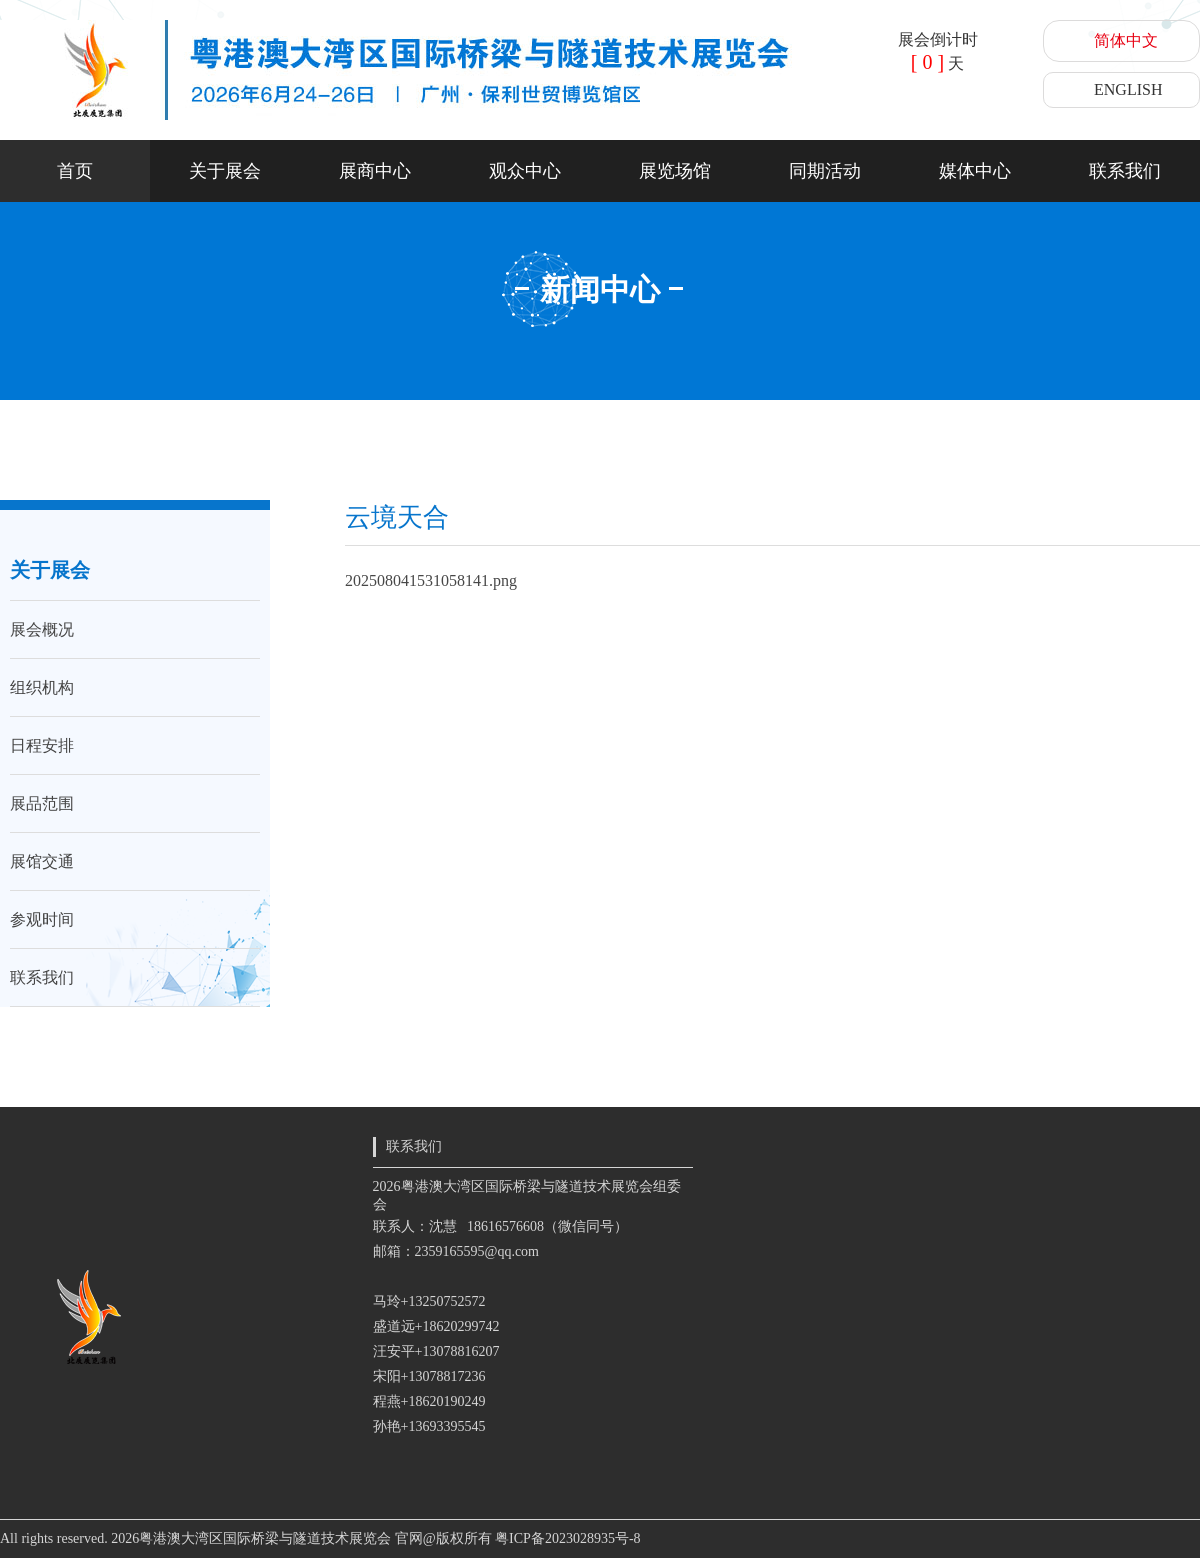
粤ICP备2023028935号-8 (567, 1538)
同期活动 (825, 171)
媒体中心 (975, 171)
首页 (75, 171)
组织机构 (42, 687)
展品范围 (42, 803)
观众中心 (525, 171)
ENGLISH (1128, 89)
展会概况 (42, 629)
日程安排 (42, 745)
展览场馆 (675, 171)
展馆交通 (42, 861)
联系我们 (1125, 171)
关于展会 (225, 171)
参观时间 (42, 919)
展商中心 (375, 171)
